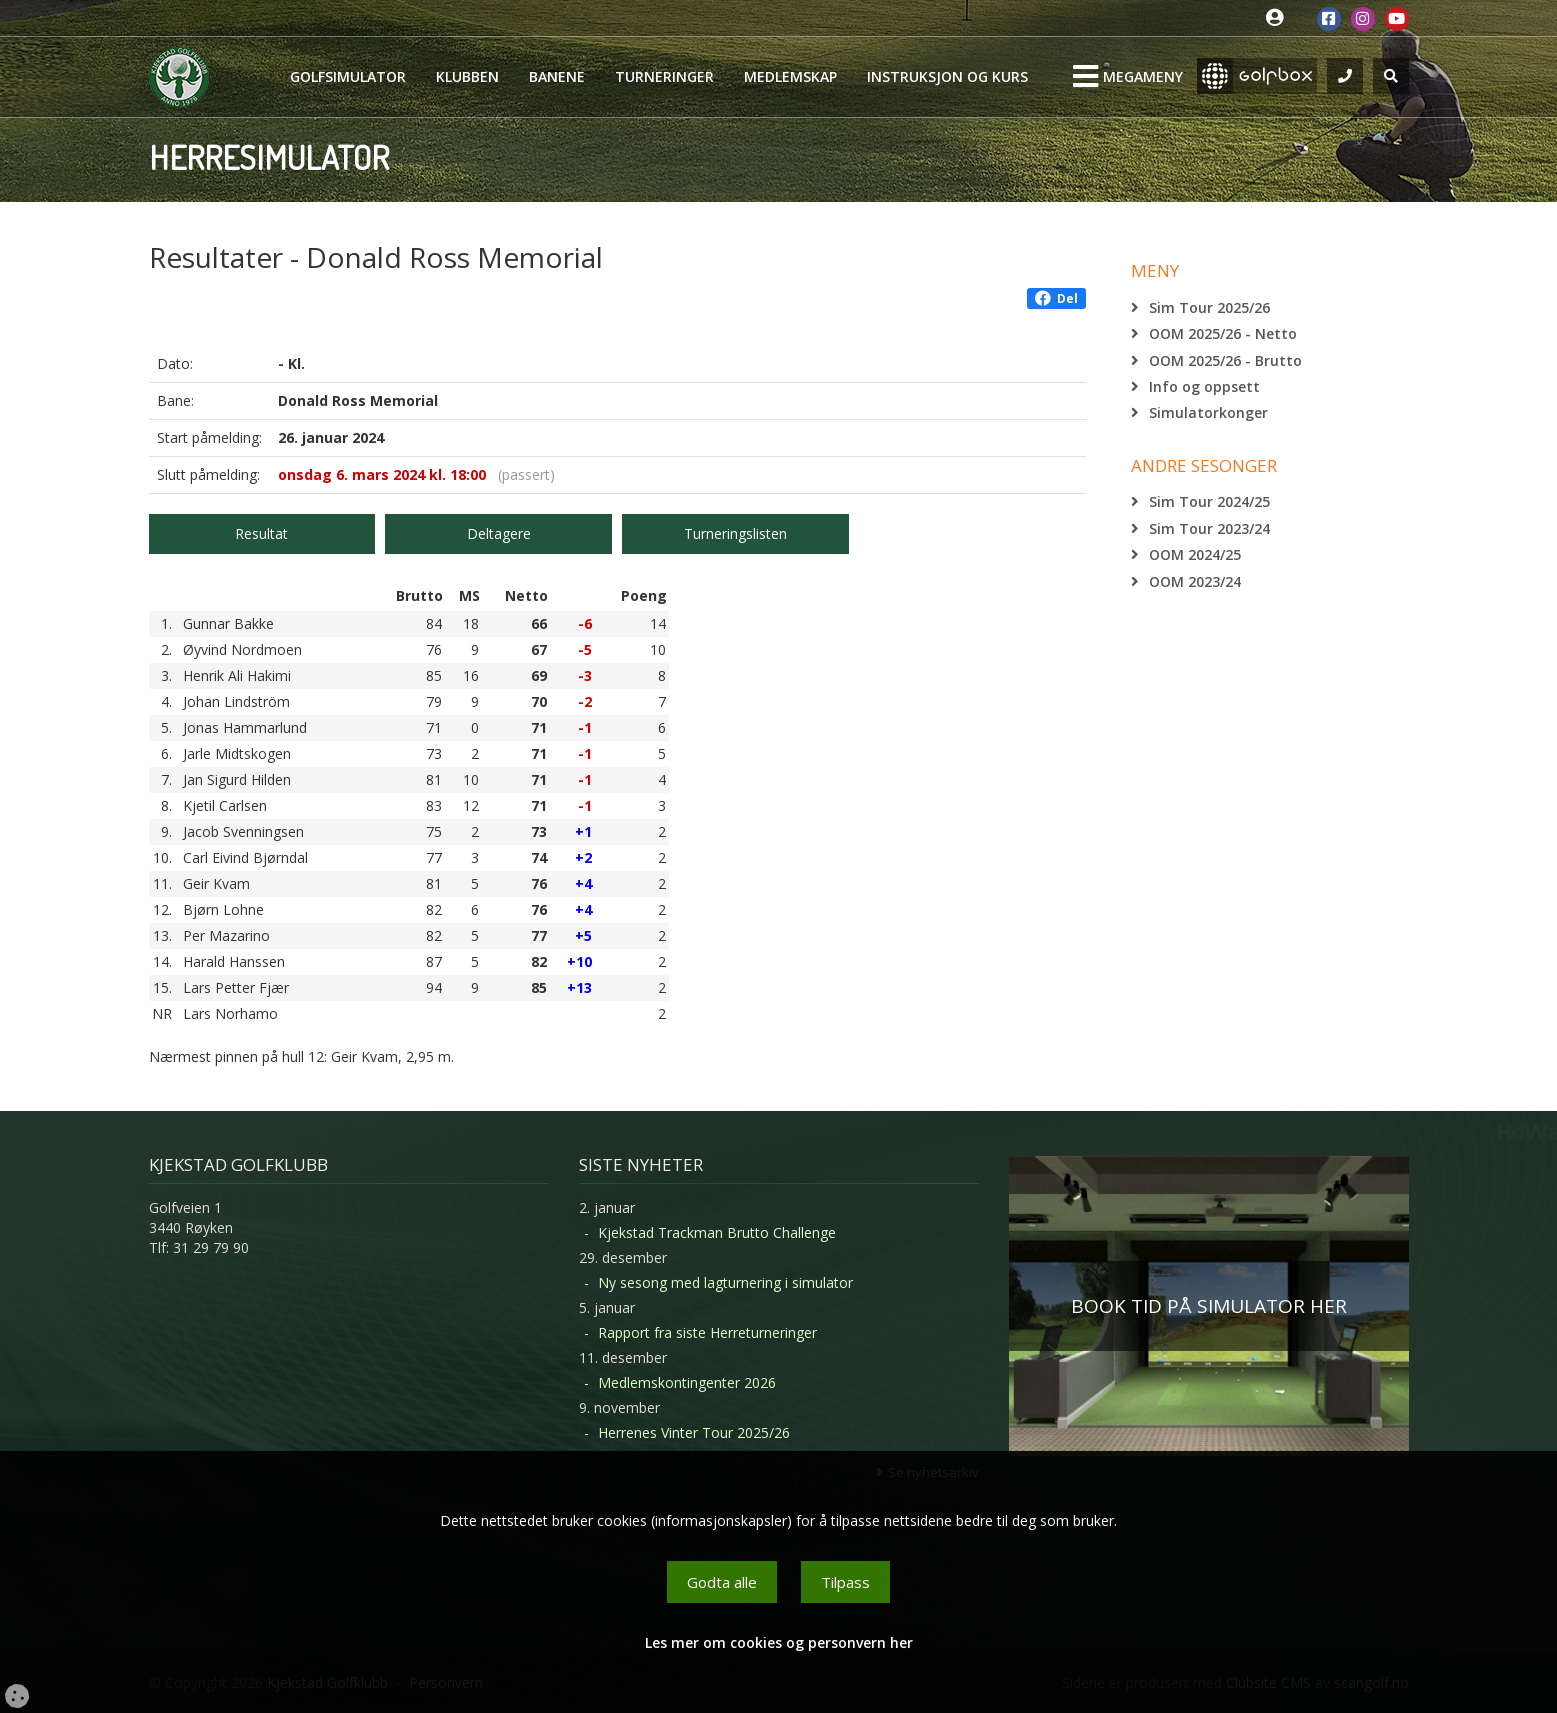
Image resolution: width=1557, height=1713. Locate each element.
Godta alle (722, 1582)
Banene (557, 76)
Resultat (261, 533)
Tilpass (845, 1582)
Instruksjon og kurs (947, 76)
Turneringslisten (735, 533)
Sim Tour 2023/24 (1209, 528)
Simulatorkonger (1208, 412)
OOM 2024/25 (1195, 554)
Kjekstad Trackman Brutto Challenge (717, 1232)
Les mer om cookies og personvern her (779, 1642)
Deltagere (499, 533)
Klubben (467, 76)
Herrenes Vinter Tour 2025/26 (694, 1432)
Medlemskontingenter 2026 (687, 1382)
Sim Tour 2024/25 (1209, 501)
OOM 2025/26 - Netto (1223, 333)
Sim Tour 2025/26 (1209, 307)
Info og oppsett (1204, 386)
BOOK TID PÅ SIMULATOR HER (1209, 1306)
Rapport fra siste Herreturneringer (707, 1332)
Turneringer (664, 76)
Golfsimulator (348, 76)
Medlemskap (790, 76)
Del (1056, 298)
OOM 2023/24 (1195, 581)
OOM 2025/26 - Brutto (1225, 360)
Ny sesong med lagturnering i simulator (725, 1282)
